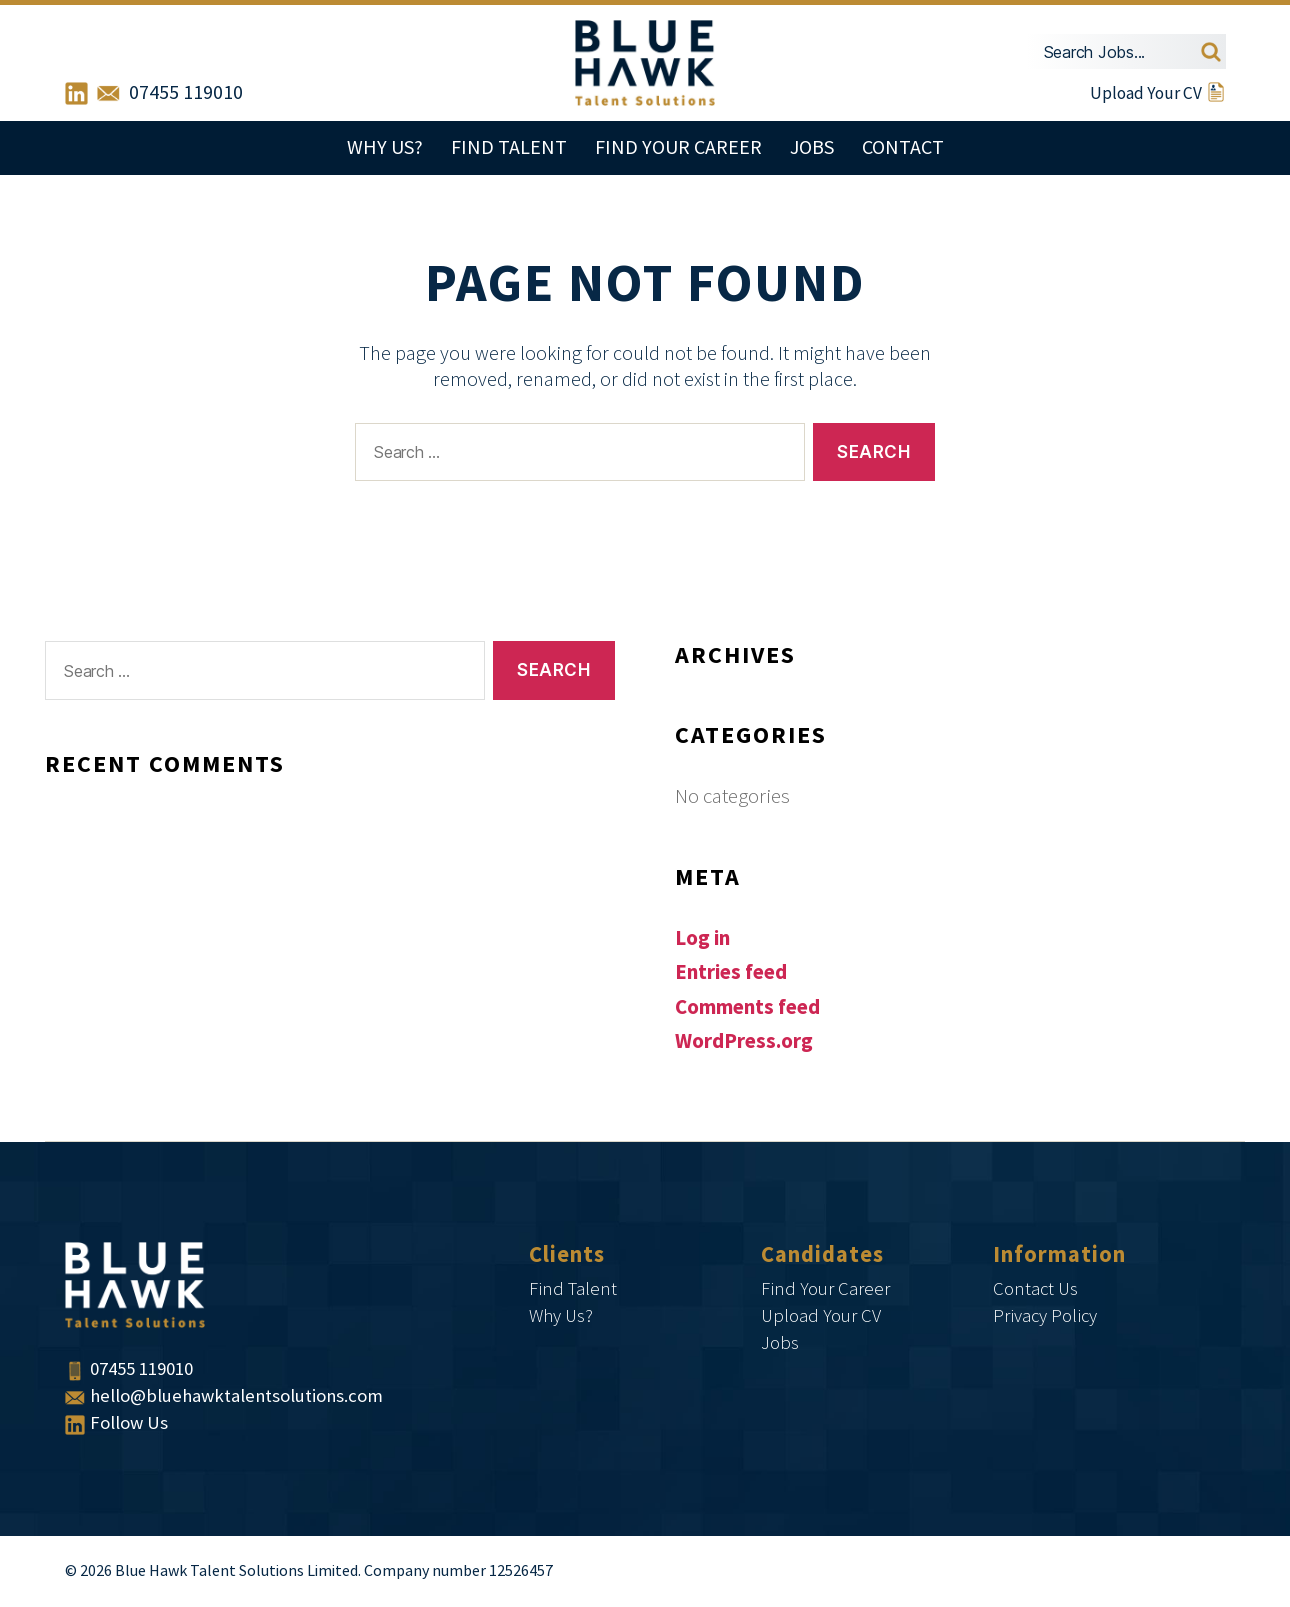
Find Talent (509, 148)
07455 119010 (186, 93)
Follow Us (116, 1423)
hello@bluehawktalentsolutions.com (224, 1396)
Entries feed (731, 972)
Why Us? (385, 148)
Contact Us (1035, 1289)
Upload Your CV (1158, 93)
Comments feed (747, 1007)
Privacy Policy (1045, 1316)
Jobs (812, 148)
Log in (702, 938)
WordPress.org (744, 1041)
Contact (903, 148)
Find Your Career (678, 148)
